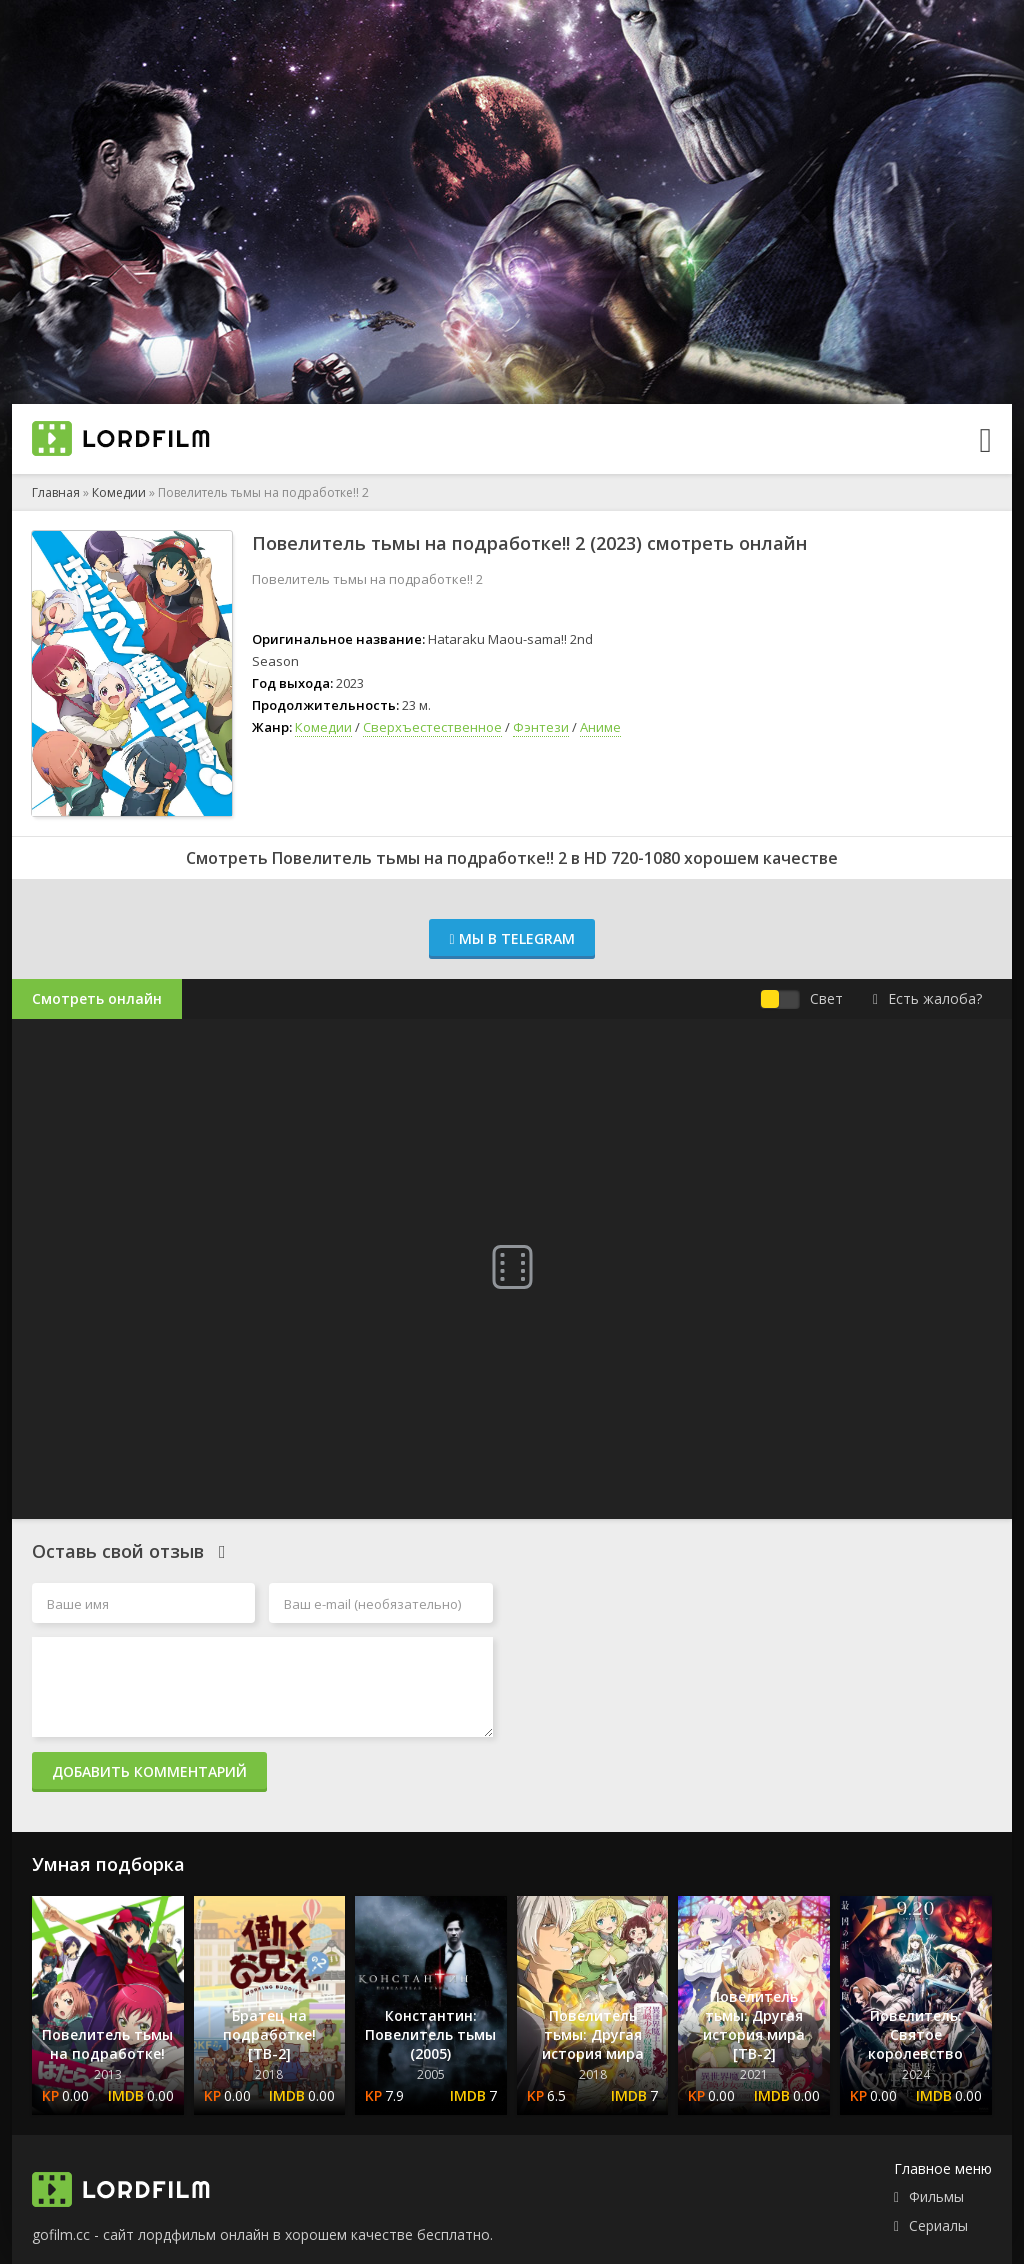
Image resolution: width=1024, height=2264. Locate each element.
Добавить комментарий (149, 1771)
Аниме (600, 727)
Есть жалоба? (927, 998)
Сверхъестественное (432, 727)
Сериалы (938, 2225)
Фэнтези (541, 727)
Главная (56, 492)
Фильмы (936, 2196)
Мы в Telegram (511, 938)
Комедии (119, 492)
